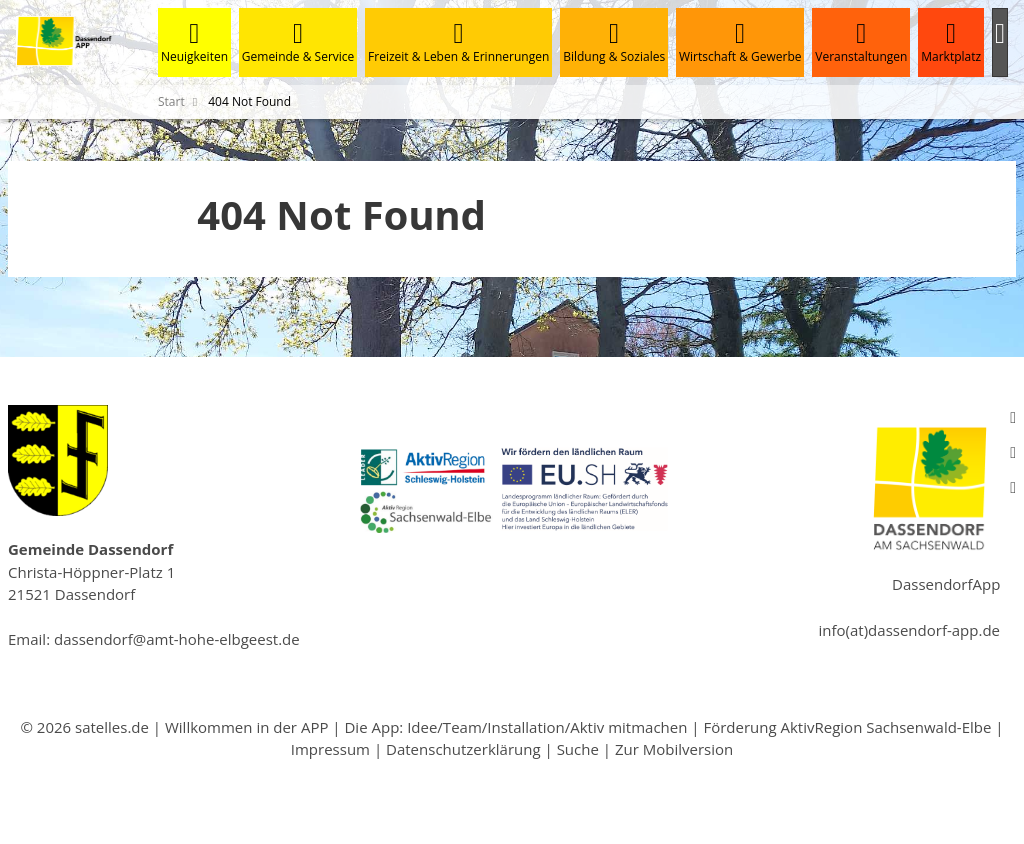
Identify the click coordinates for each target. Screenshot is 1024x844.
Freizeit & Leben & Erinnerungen (458, 42)
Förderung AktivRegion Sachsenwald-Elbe (847, 727)
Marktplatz (951, 42)
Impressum (330, 749)
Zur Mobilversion (674, 749)
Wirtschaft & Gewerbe (740, 42)
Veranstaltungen (861, 42)
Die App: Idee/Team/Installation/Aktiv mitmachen (515, 727)
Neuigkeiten (194, 42)
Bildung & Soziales (614, 42)
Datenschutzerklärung (463, 749)
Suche (578, 749)
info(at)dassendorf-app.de (909, 630)
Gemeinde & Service (298, 42)
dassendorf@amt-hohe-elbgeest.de (177, 639)
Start (171, 101)
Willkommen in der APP (246, 727)
